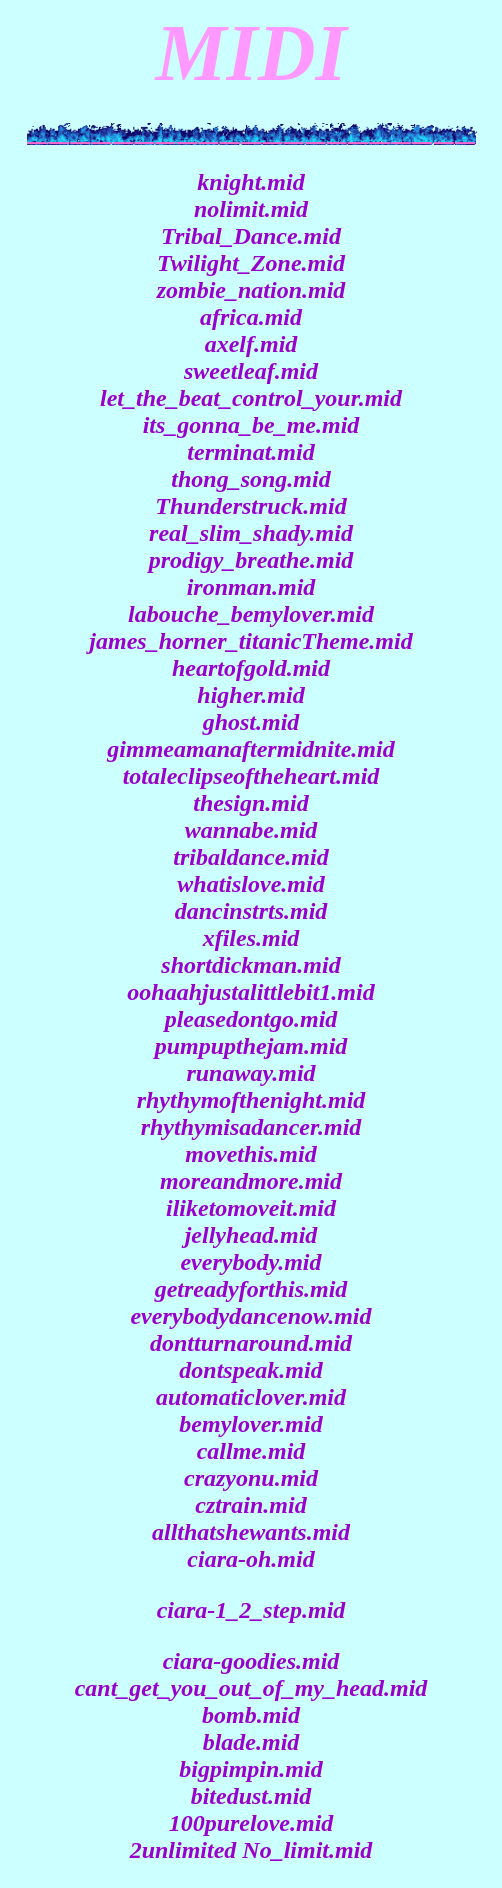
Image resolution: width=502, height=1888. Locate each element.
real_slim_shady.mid (251, 533)
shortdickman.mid (250, 965)
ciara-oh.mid (250, 1559)
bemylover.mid (250, 1424)
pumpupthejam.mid (251, 1046)
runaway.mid (250, 1073)
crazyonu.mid (251, 1478)
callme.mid (251, 1451)
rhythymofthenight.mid (251, 1100)
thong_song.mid (250, 479)
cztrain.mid (250, 1505)
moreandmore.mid (251, 1181)
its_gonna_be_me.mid (251, 425)
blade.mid (251, 1742)
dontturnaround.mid (251, 1343)
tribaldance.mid (250, 857)
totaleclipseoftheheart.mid (251, 776)
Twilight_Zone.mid (251, 263)
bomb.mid (251, 1715)
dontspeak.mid (250, 1370)
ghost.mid (251, 722)
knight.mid (250, 182)
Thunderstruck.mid (250, 506)
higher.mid (250, 695)
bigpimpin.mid (250, 1769)
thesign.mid (250, 803)
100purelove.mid (251, 1823)
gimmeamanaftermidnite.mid (250, 749)
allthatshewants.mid (251, 1532)
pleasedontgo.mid (251, 1019)
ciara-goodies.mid (251, 1661)
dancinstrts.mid (251, 911)
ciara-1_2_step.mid (251, 1610)
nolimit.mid (251, 209)
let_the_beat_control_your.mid (251, 398)
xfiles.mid (251, 938)
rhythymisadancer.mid (251, 1127)
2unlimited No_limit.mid (251, 1850)
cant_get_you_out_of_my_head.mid (251, 1688)
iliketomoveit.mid (251, 1208)
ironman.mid (251, 587)
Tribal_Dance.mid (251, 236)
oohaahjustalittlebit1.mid (250, 992)
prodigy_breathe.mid (251, 560)
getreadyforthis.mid (251, 1289)
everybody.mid (250, 1262)
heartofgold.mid (251, 668)
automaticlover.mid (251, 1397)
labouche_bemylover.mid (251, 614)
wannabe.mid (251, 830)
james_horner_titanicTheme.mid (250, 641)
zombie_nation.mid (251, 290)
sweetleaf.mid (251, 371)
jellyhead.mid (251, 1235)
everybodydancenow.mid (250, 1316)
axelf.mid (251, 344)
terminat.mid (250, 452)
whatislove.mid (250, 884)
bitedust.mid (251, 1796)
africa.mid (251, 317)
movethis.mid (250, 1154)
